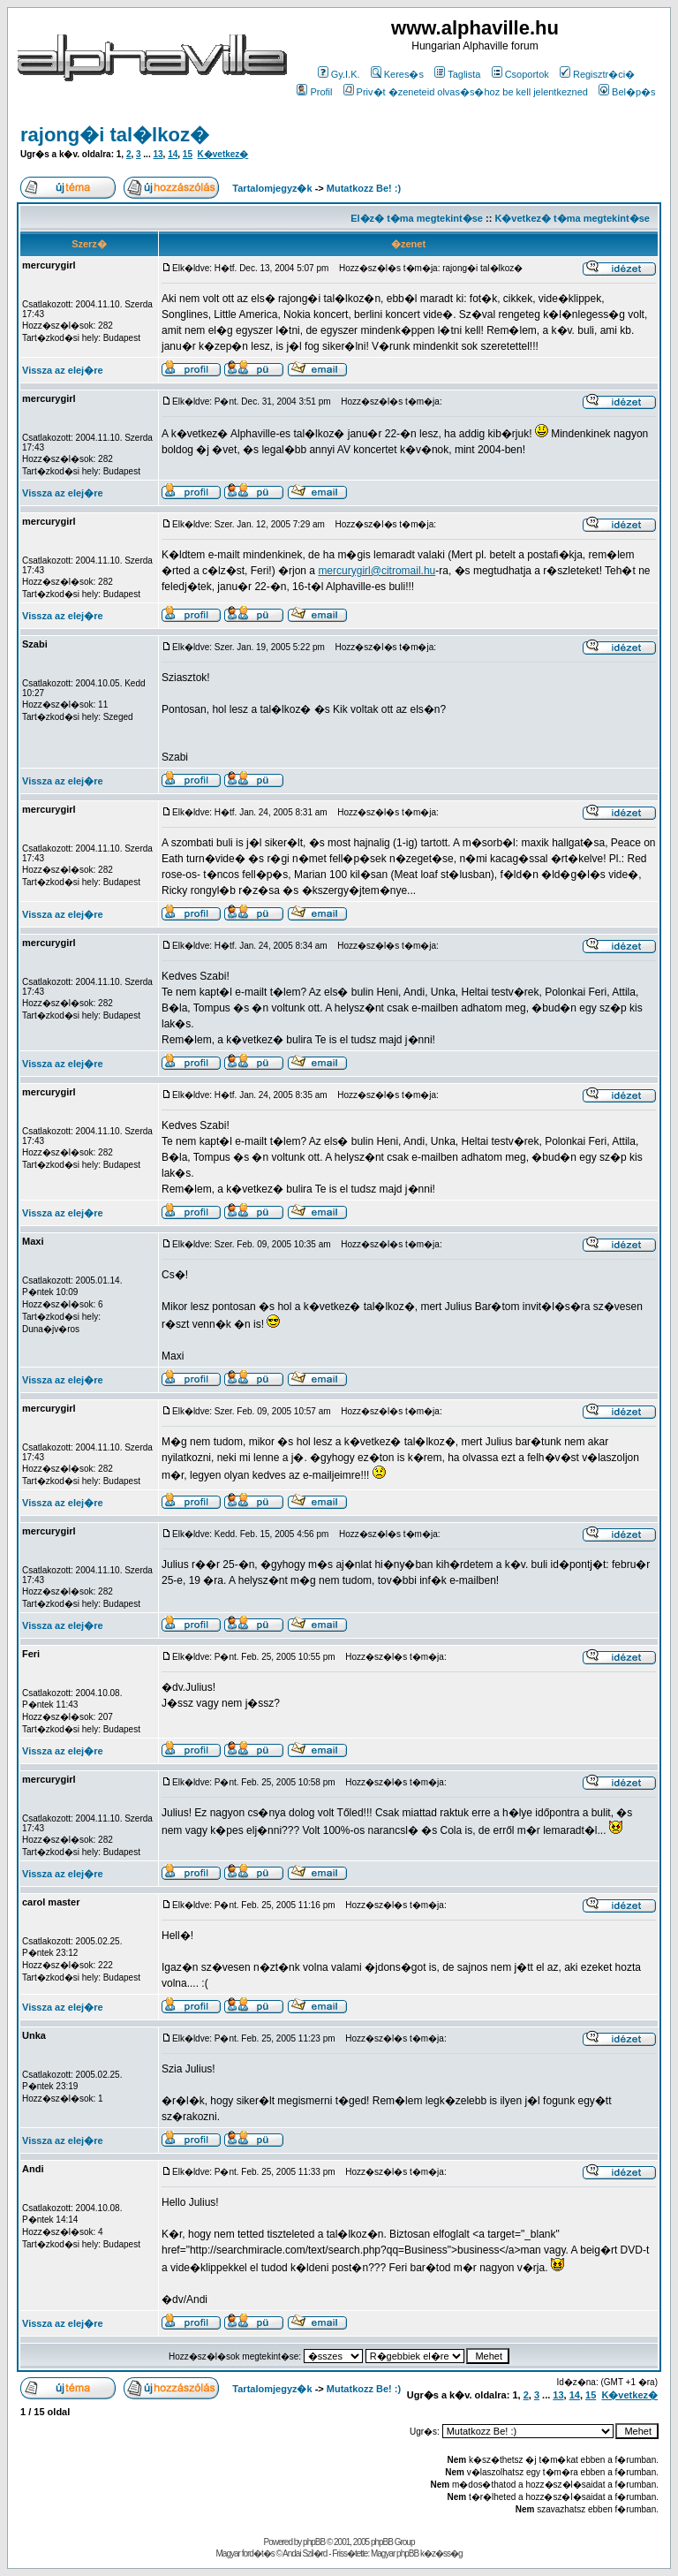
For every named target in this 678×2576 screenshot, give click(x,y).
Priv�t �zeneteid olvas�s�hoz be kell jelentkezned (465, 92)
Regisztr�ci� (597, 74)
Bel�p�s (627, 92)
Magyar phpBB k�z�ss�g (417, 2553)
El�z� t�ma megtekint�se (416, 218)
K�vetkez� (223, 154)
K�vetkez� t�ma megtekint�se (571, 218)
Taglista (457, 74)
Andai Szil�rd (304, 2553)
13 (157, 154)
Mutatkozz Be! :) (364, 188)
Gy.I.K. (339, 74)
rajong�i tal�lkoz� (114, 135)
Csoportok (520, 74)
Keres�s (397, 74)
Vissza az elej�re (62, 370)
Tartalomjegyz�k (272, 188)
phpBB (314, 2542)
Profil (314, 92)
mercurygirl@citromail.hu (376, 570)
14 (172, 154)
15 (187, 154)
